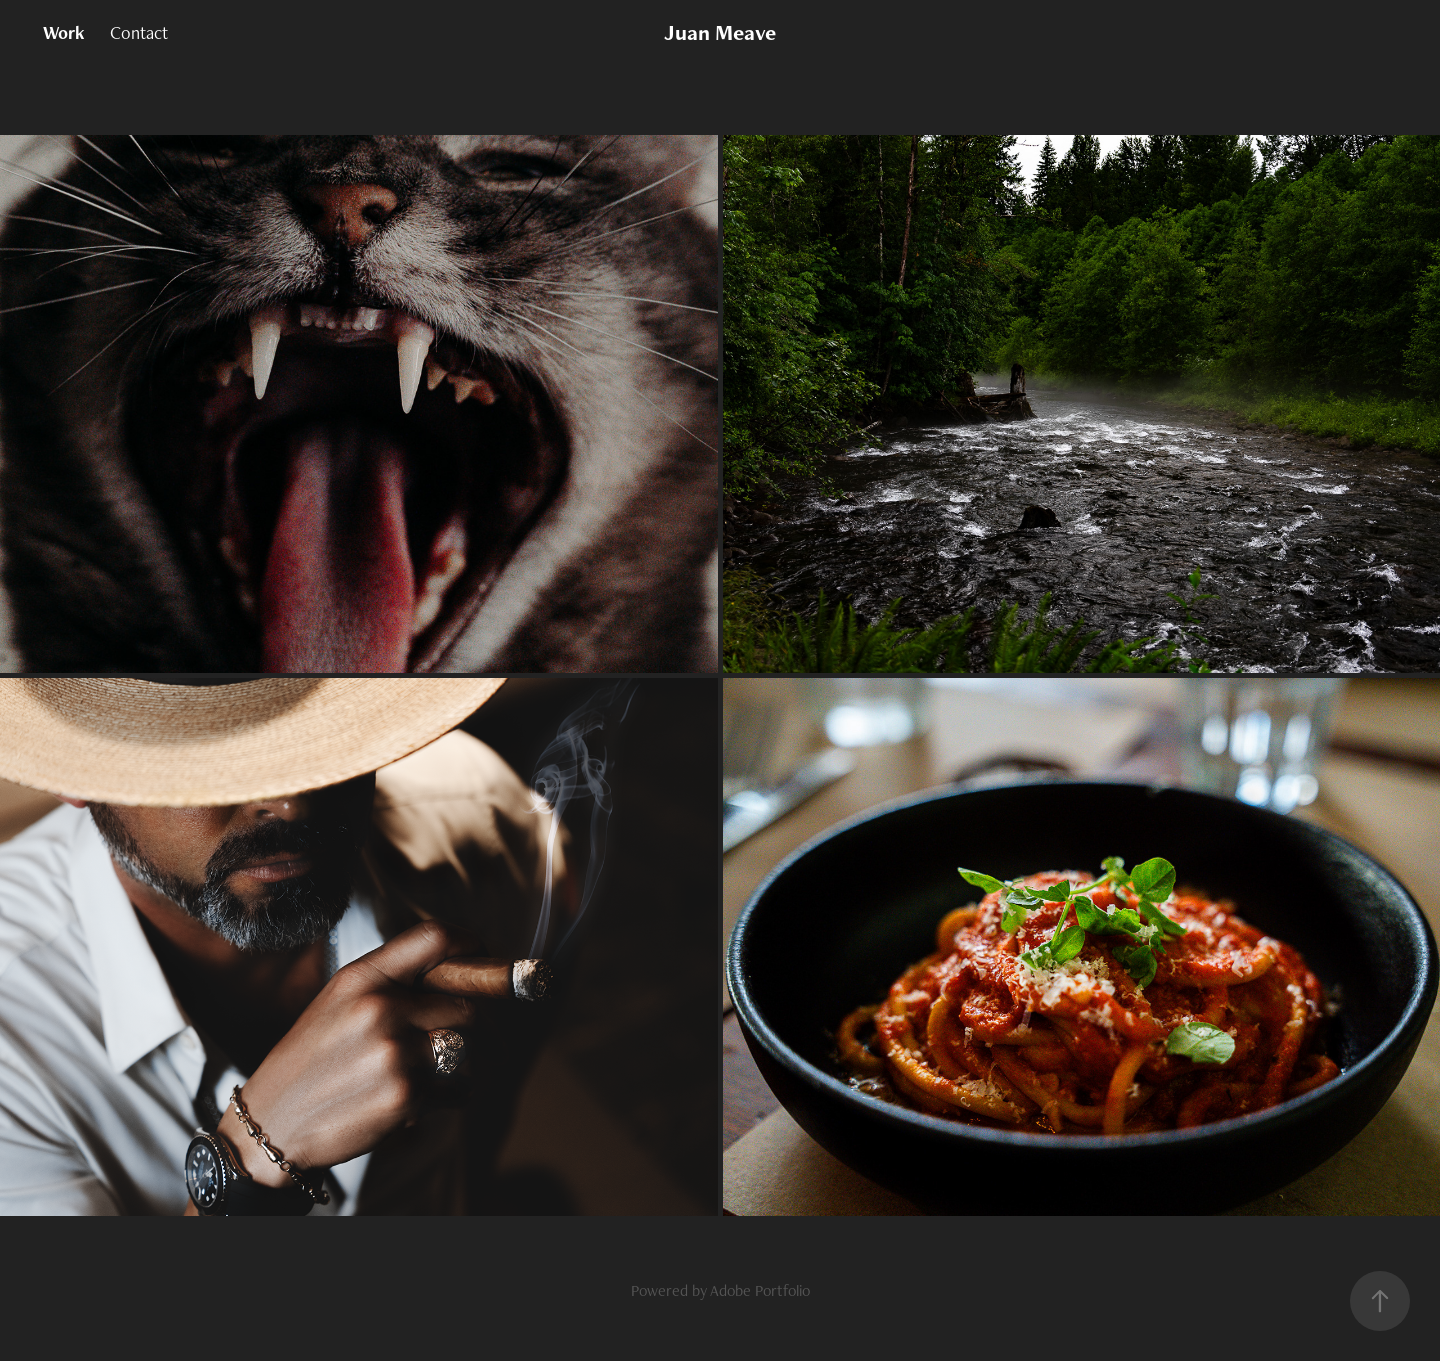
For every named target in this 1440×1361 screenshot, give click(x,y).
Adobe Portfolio (760, 1290)
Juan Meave (720, 32)
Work (64, 32)
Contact (139, 32)
